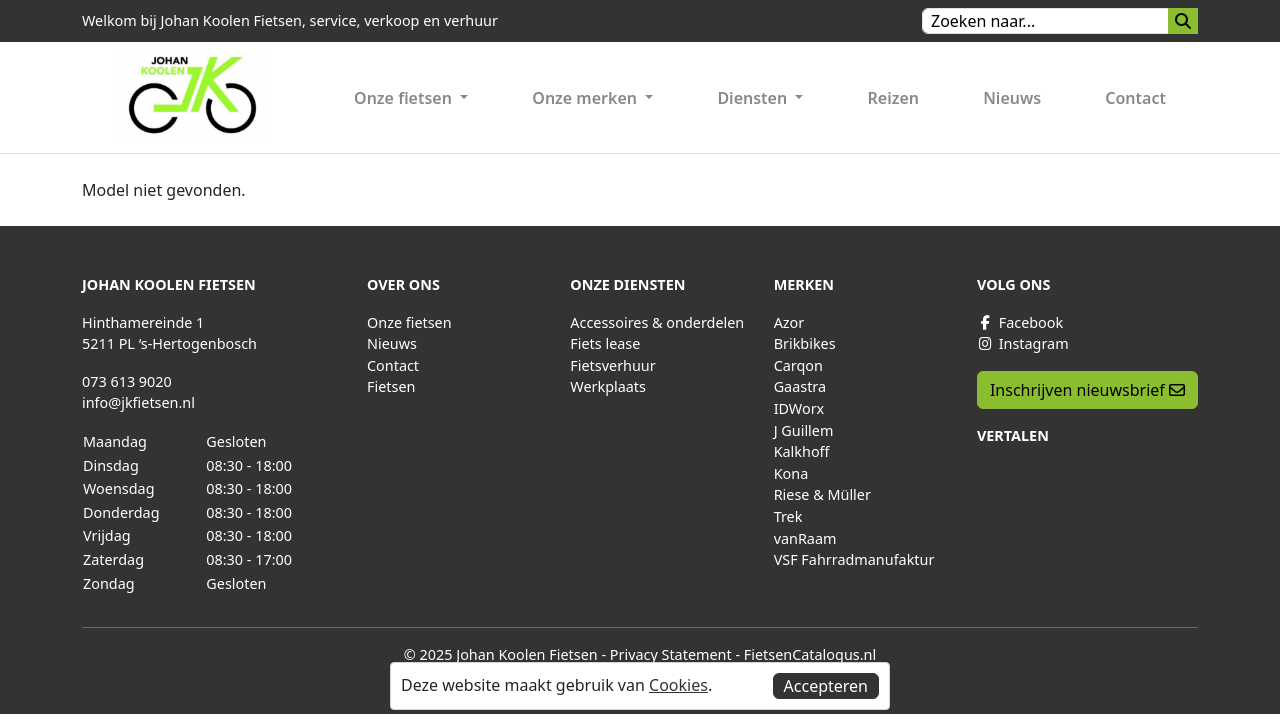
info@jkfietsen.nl (138, 402)
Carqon (798, 365)
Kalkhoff (802, 451)
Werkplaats (608, 386)
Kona (791, 473)
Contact (1135, 98)
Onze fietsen (409, 322)
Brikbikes (805, 343)
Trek (788, 516)
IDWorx (799, 408)
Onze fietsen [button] (405, 98)
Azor (789, 322)
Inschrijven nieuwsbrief (1087, 390)
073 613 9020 (127, 381)
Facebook (1020, 322)
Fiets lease (605, 343)
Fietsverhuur (612, 365)
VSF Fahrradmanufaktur (854, 559)
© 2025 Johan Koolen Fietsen (501, 654)
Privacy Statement (671, 654)
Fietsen (391, 386)
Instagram (1023, 343)
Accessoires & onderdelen (657, 322)
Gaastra (800, 386)
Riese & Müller (822, 494)
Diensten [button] (754, 98)
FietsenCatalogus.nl (810, 654)
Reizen (894, 98)
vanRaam (805, 538)
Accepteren (826, 686)
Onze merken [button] (586, 98)
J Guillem (804, 430)
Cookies (678, 685)
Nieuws (1012, 98)
